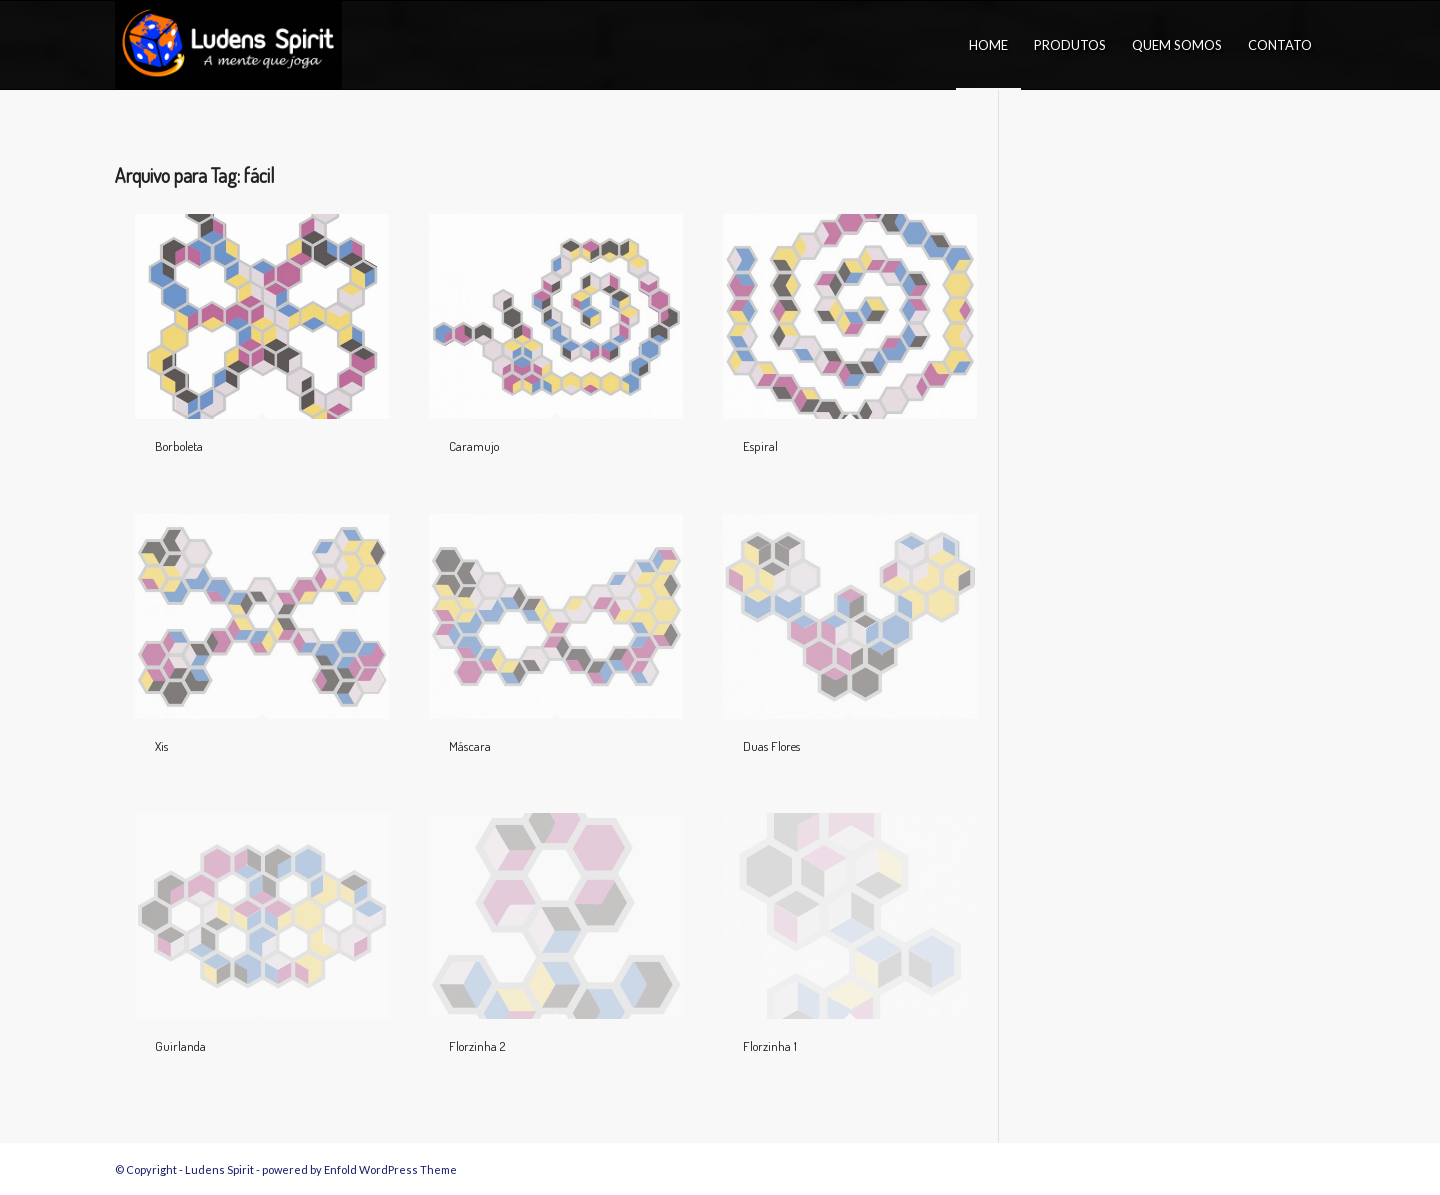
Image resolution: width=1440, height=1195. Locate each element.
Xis (161, 746)
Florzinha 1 (770, 1046)
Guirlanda (180, 1046)
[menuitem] (988, 45)
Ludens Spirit (219, 1169)
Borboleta (179, 446)
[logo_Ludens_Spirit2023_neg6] (228, 45)
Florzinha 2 (477, 1046)
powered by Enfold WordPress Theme (359, 1169)
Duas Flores (771, 746)
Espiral (760, 446)
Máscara (470, 746)
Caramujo (474, 446)
